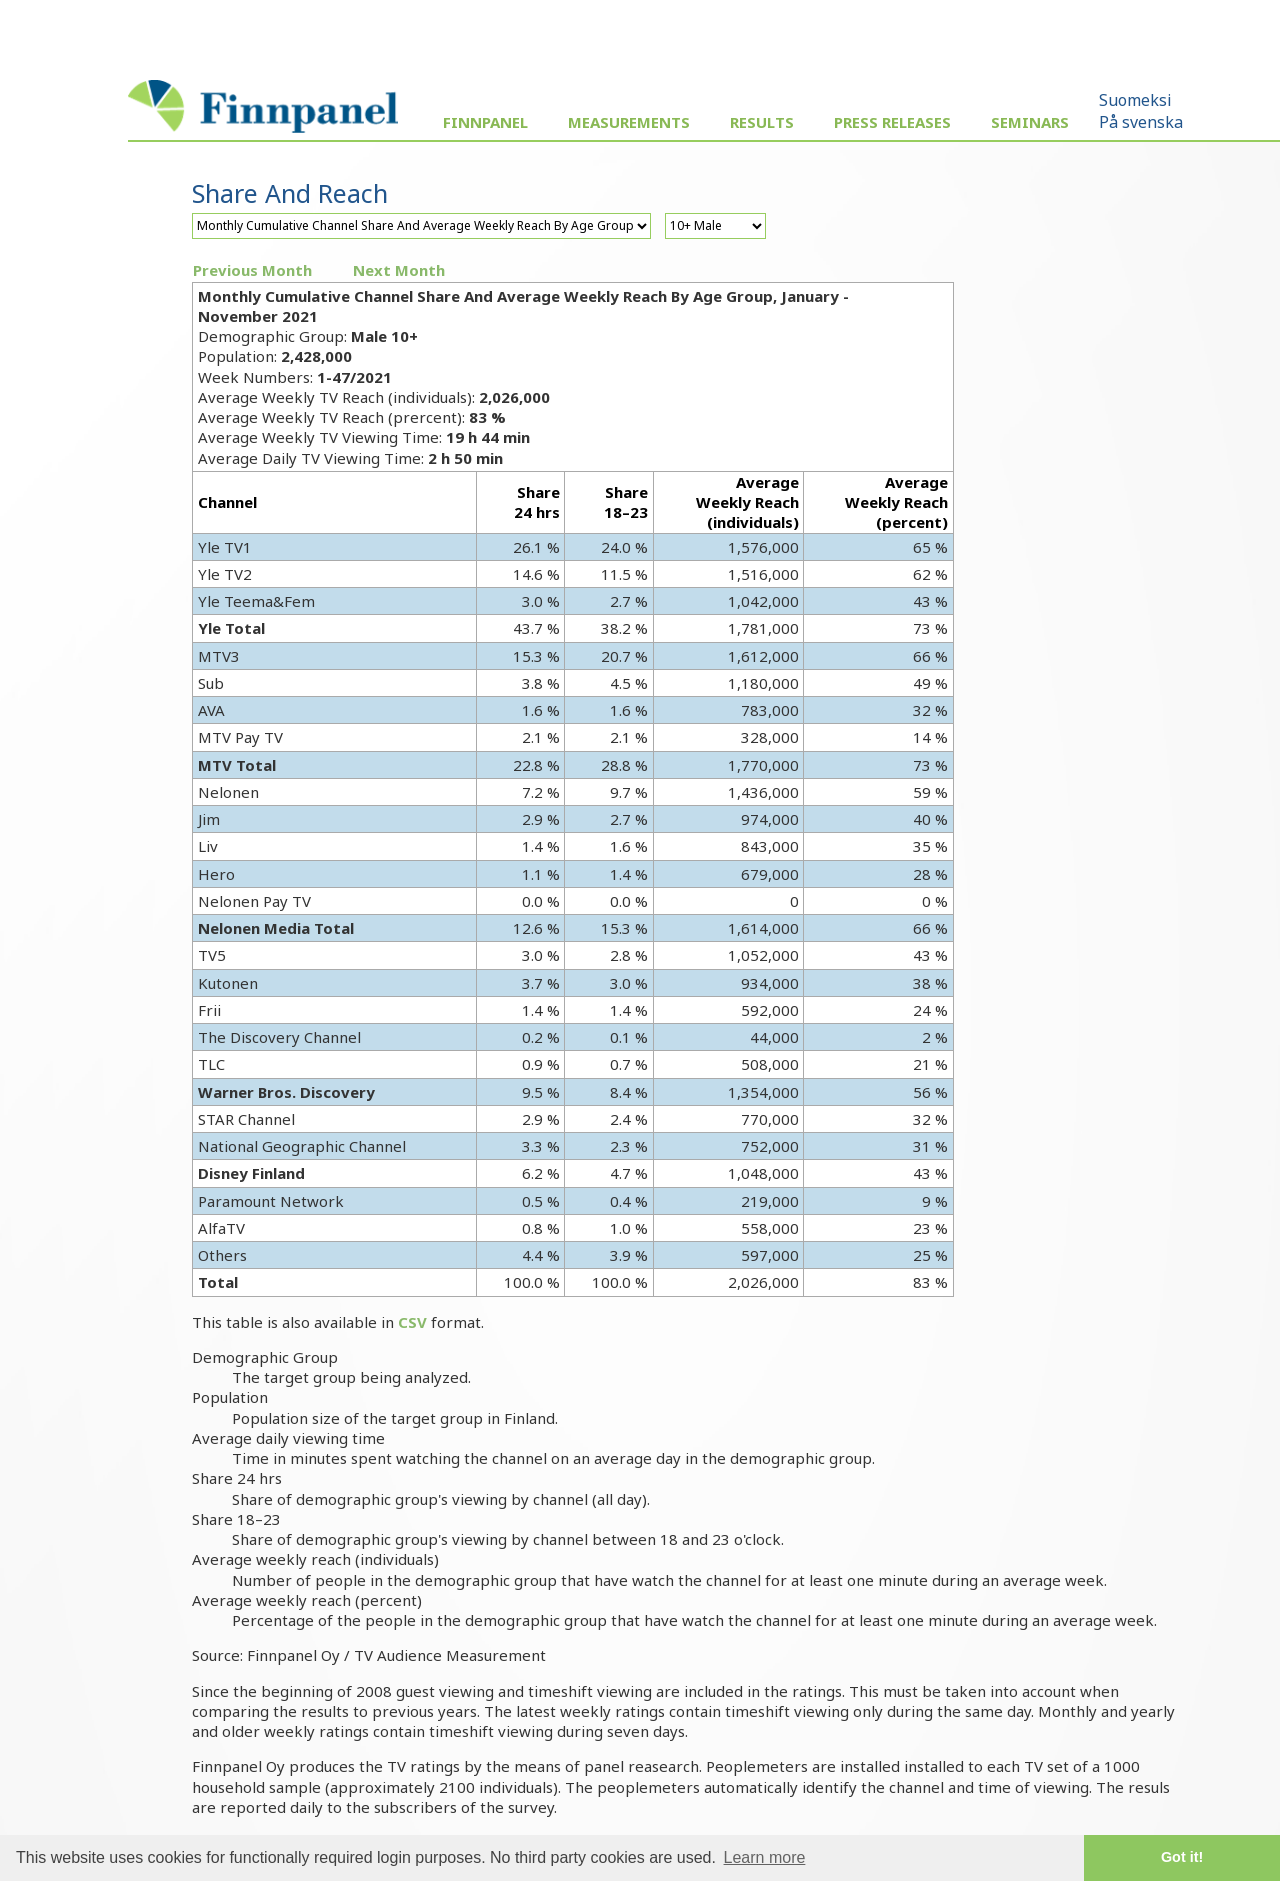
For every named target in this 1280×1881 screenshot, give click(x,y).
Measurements (629, 122)
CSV (412, 1322)
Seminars (1030, 122)
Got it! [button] (1182, 1857)
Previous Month (252, 270)
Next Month (399, 270)
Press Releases (892, 122)
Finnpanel (485, 122)
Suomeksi (1135, 100)
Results (762, 122)
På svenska (1141, 122)
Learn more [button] (765, 1857)
